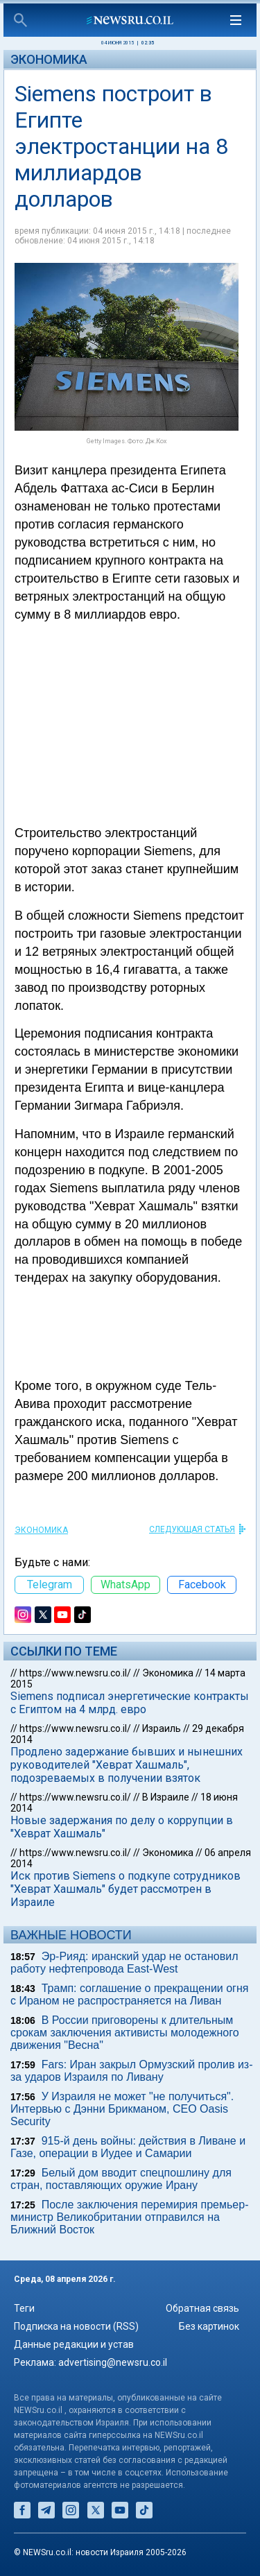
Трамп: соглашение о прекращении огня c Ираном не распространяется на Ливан (129, 1994)
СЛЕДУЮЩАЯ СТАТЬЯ (192, 1529)
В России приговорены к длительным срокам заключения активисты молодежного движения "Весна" (124, 2032)
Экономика (48, 59)
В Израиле (165, 1797)
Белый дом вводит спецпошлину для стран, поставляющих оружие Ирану (121, 2179)
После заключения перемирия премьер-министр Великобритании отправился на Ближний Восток (129, 2217)
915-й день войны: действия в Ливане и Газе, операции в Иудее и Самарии (127, 2147)
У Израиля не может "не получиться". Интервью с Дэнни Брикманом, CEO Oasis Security (122, 2108)
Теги (24, 2308)
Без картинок (209, 2326)
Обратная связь (202, 2308)
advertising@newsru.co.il (112, 2362)
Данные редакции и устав (74, 2344)
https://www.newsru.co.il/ (75, 1672)
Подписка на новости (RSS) (76, 2326)
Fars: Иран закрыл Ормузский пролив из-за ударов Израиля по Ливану (131, 2071)
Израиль (161, 1728)
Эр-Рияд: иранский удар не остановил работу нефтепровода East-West (124, 1962)
